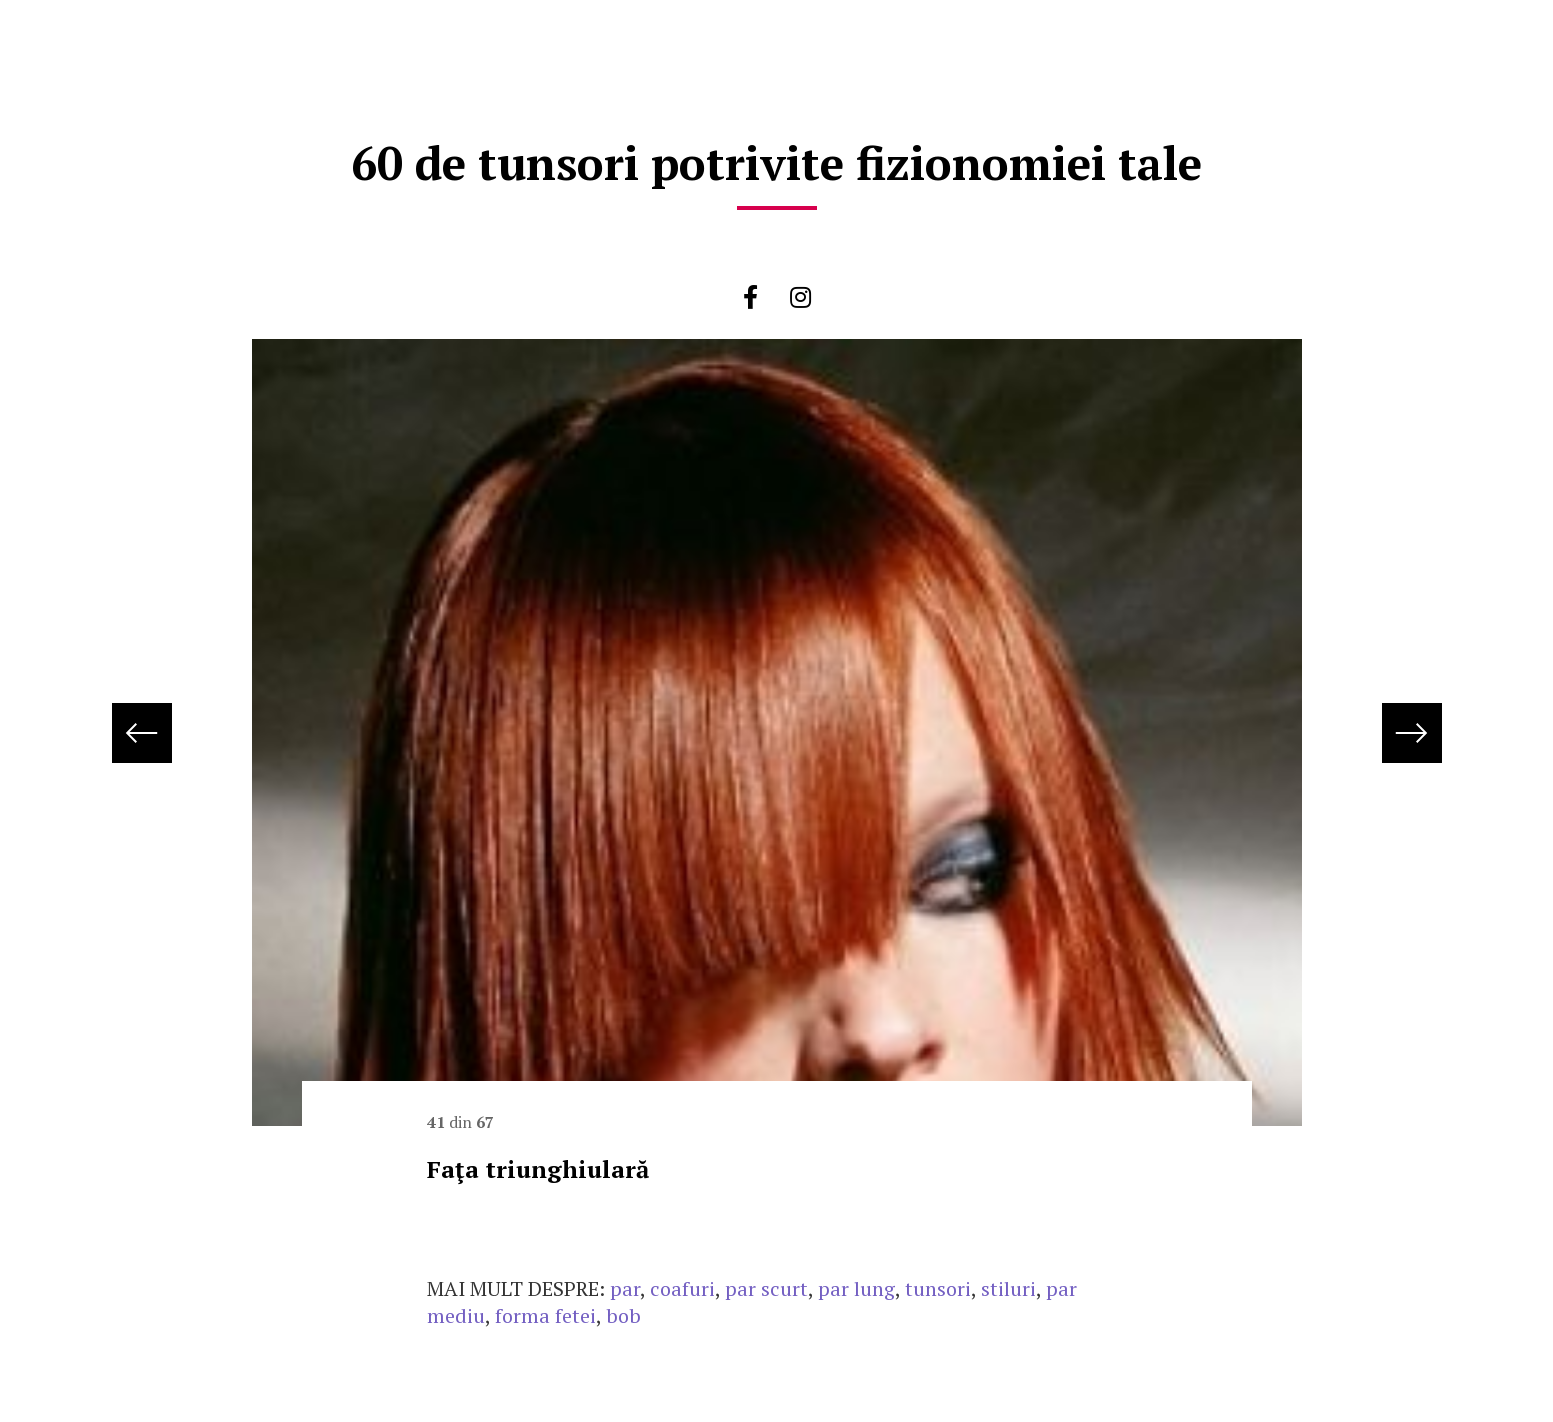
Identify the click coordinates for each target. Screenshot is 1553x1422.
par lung (856, 1288)
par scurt (766, 1288)
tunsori (938, 1288)
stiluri (1008, 1288)
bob (623, 1315)
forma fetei (545, 1315)
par (625, 1288)
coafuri (682, 1288)
